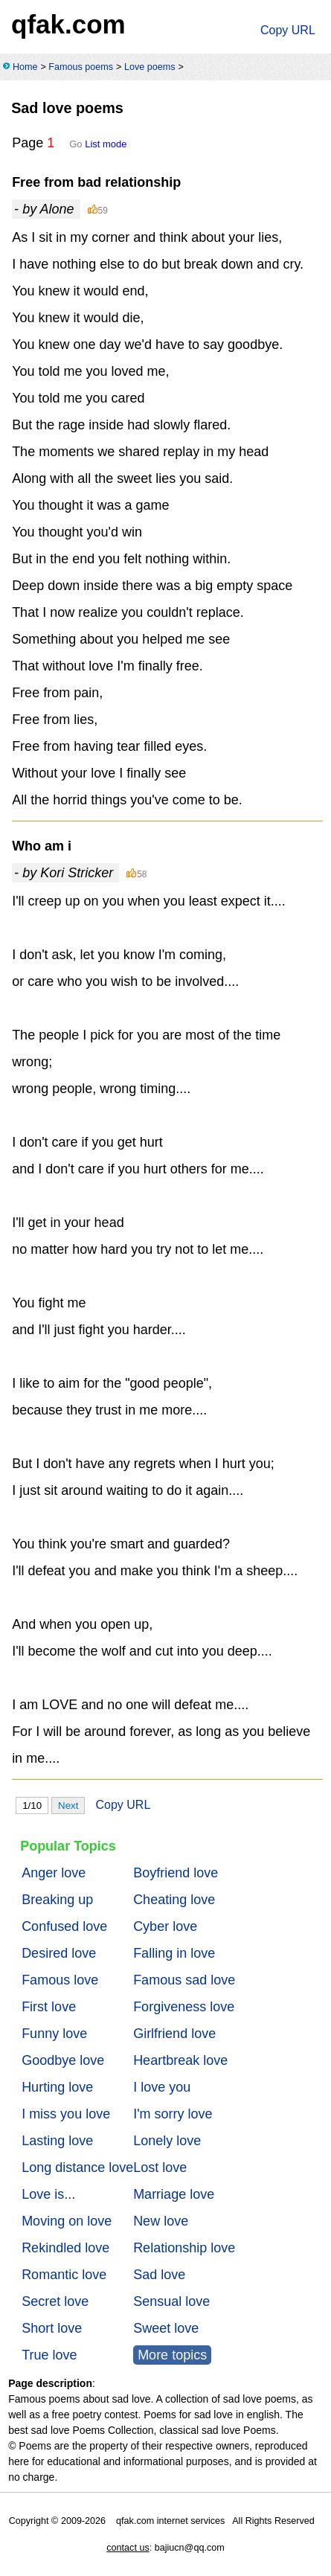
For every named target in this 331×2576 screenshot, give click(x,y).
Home (25, 67)
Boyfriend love (175, 1872)
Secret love (55, 2301)
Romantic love (64, 2274)
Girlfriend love (174, 2033)
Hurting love (57, 2087)
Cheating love (174, 1899)
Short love (52, 2328)
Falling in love (174, 1953)
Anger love (54, 1872)
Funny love (54, 2033)
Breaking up (57, 1899)
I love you (161, 2087)
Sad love (159, 2274)
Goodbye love (63, 2060)
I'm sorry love (172, 2113)
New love (160, 2221)
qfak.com (68, 24)
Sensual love (171, 2301)
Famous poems (80, 67)
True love (49, 2355)
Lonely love (167, 2140)
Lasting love (57, 2140)
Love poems (150, 67)
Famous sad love (184, 1980)
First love (49, 2006)
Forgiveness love (183, 2006)
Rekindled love (65, 2247)
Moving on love (67, 2221)
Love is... (48, 2194)
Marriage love (173, 2194)
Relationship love (184, 2247)
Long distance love (77, 2167)
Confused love (64, 1926)
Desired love (59, 1953)
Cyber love (165, 1926)
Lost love (160, 2167)
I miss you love (66, 2113)
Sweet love (166, 2328)
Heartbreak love (180, 2060)
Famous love (60, 1980)
